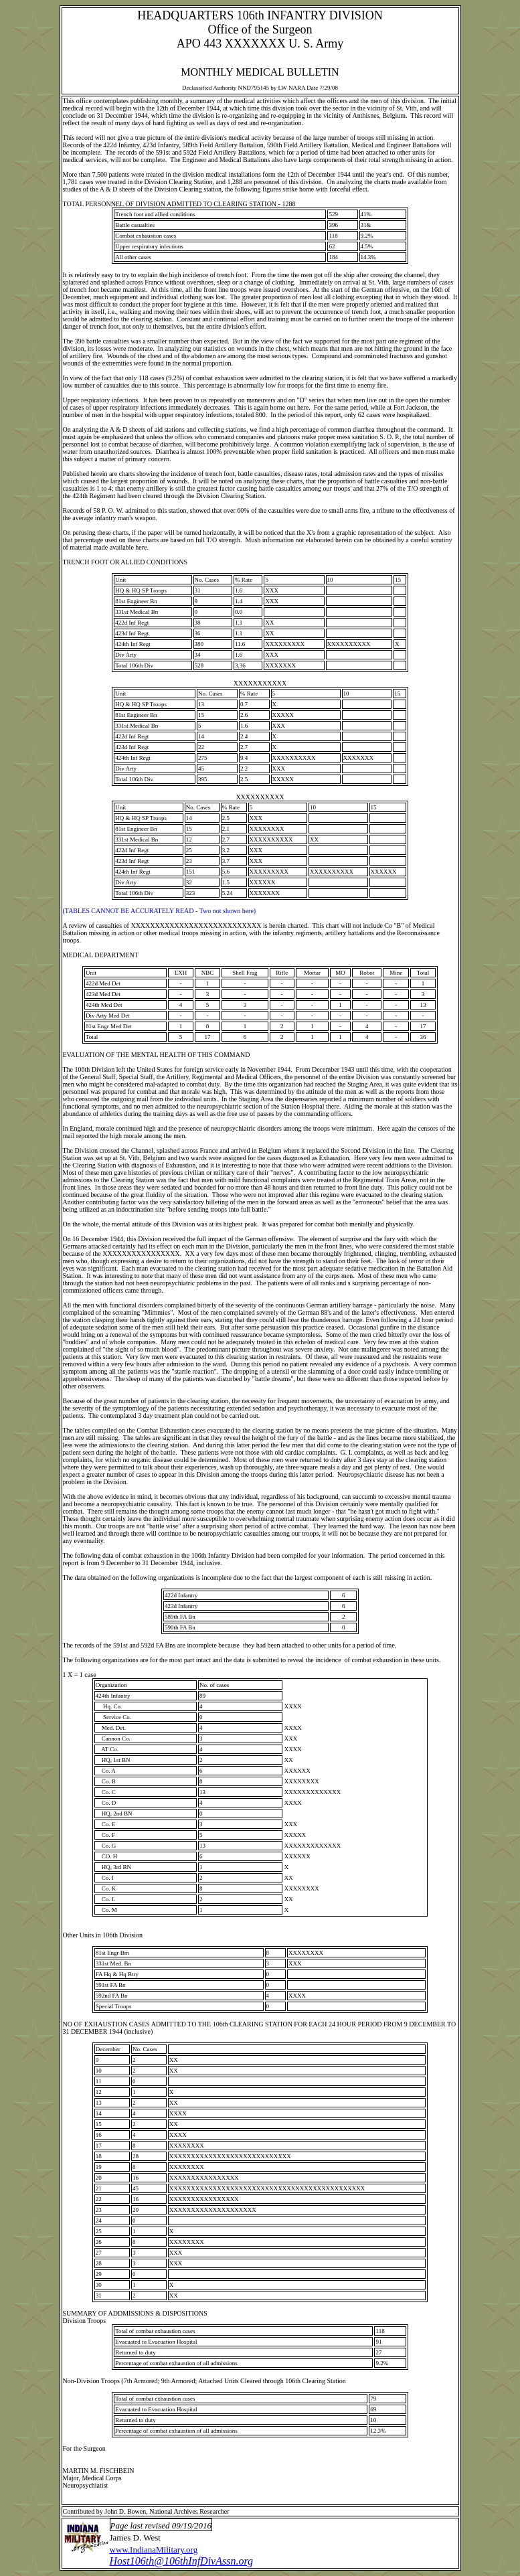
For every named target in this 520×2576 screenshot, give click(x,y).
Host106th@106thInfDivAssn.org (182, 2561)
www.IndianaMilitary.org (154, 2550)
